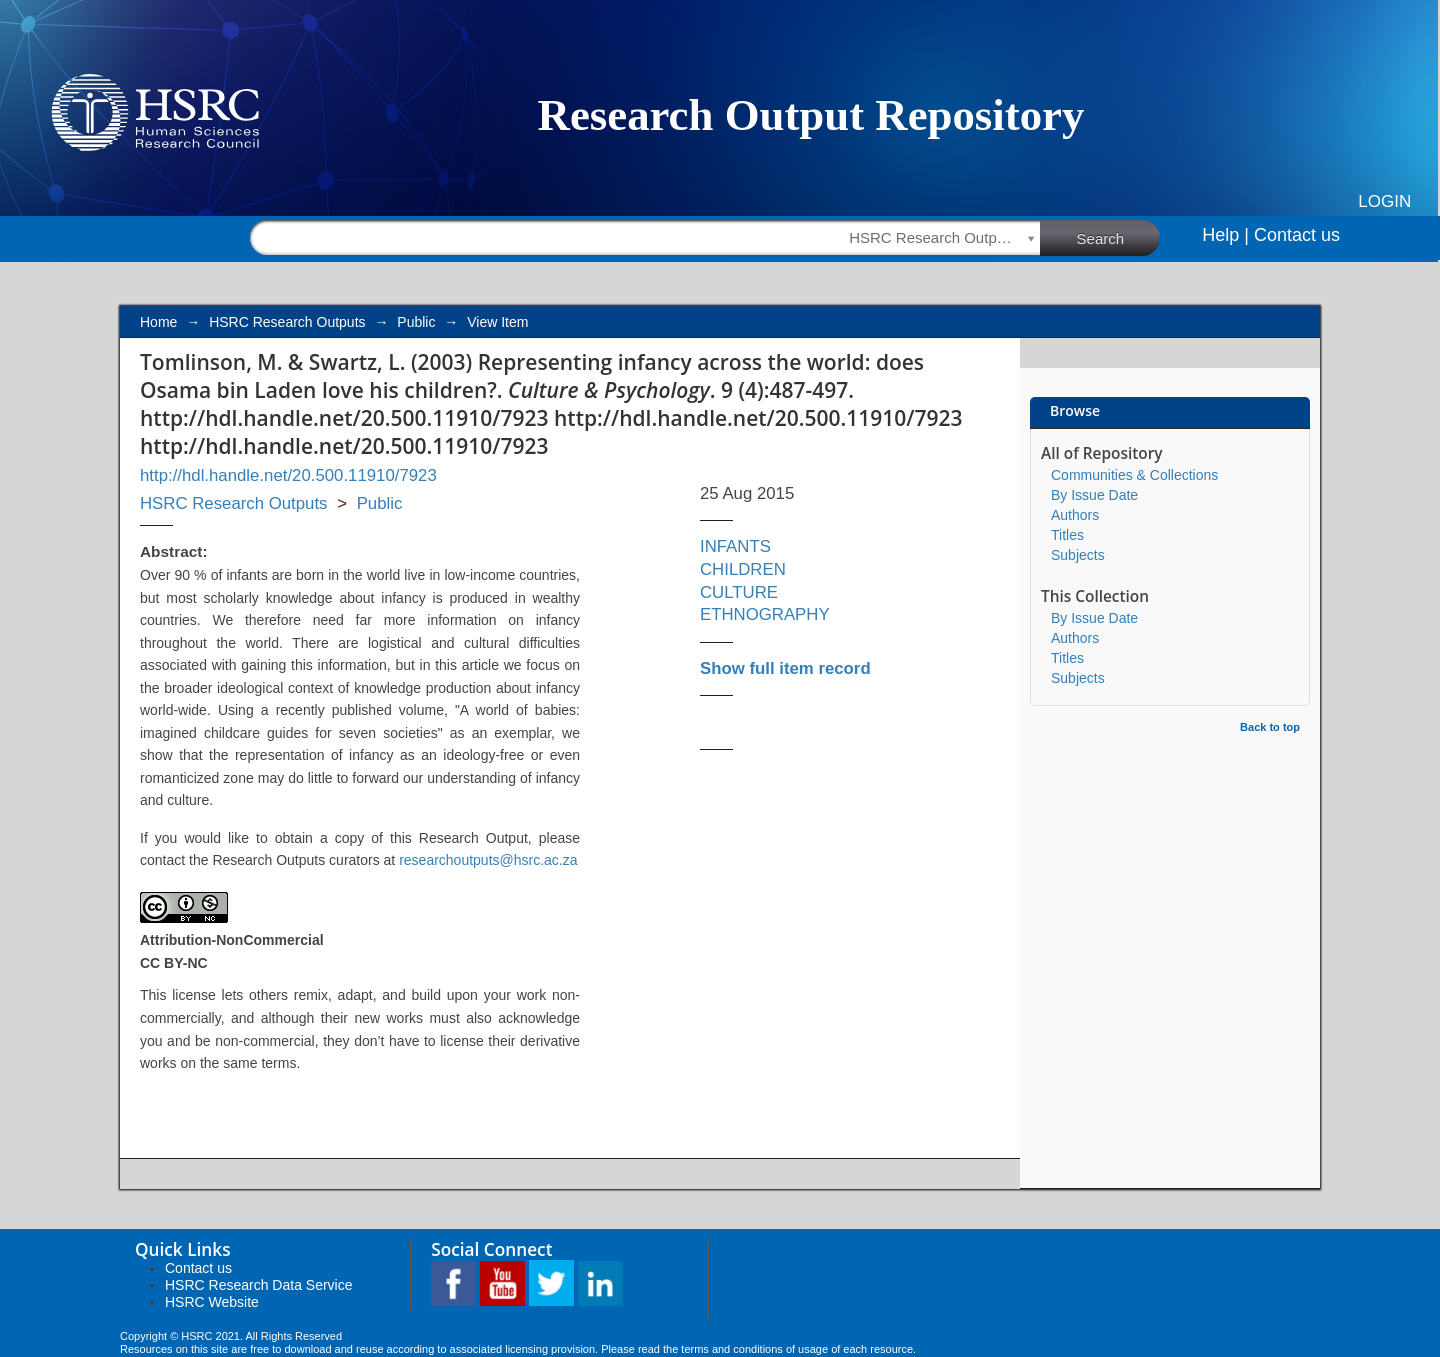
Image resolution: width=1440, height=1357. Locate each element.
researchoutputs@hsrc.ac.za (488, 860)
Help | (1225, 235)
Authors (1075, 515)
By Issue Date (1094, 495)
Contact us (1297, 235)
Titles (1067, 535)
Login (1384, 201)
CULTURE (739, 592)
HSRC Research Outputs (287, 322)
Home (158, 322)
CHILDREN (743, 569)
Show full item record (785, 668)
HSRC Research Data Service (259, 1285)
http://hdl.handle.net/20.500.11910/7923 (288, 475)
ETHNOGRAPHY (765, 614)
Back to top (1270, 727)
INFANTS (735, 546)
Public (416, 322)
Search (1119, 237)
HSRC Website (212, 1302)
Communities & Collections (1134, 475)
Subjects (1078, 555)
